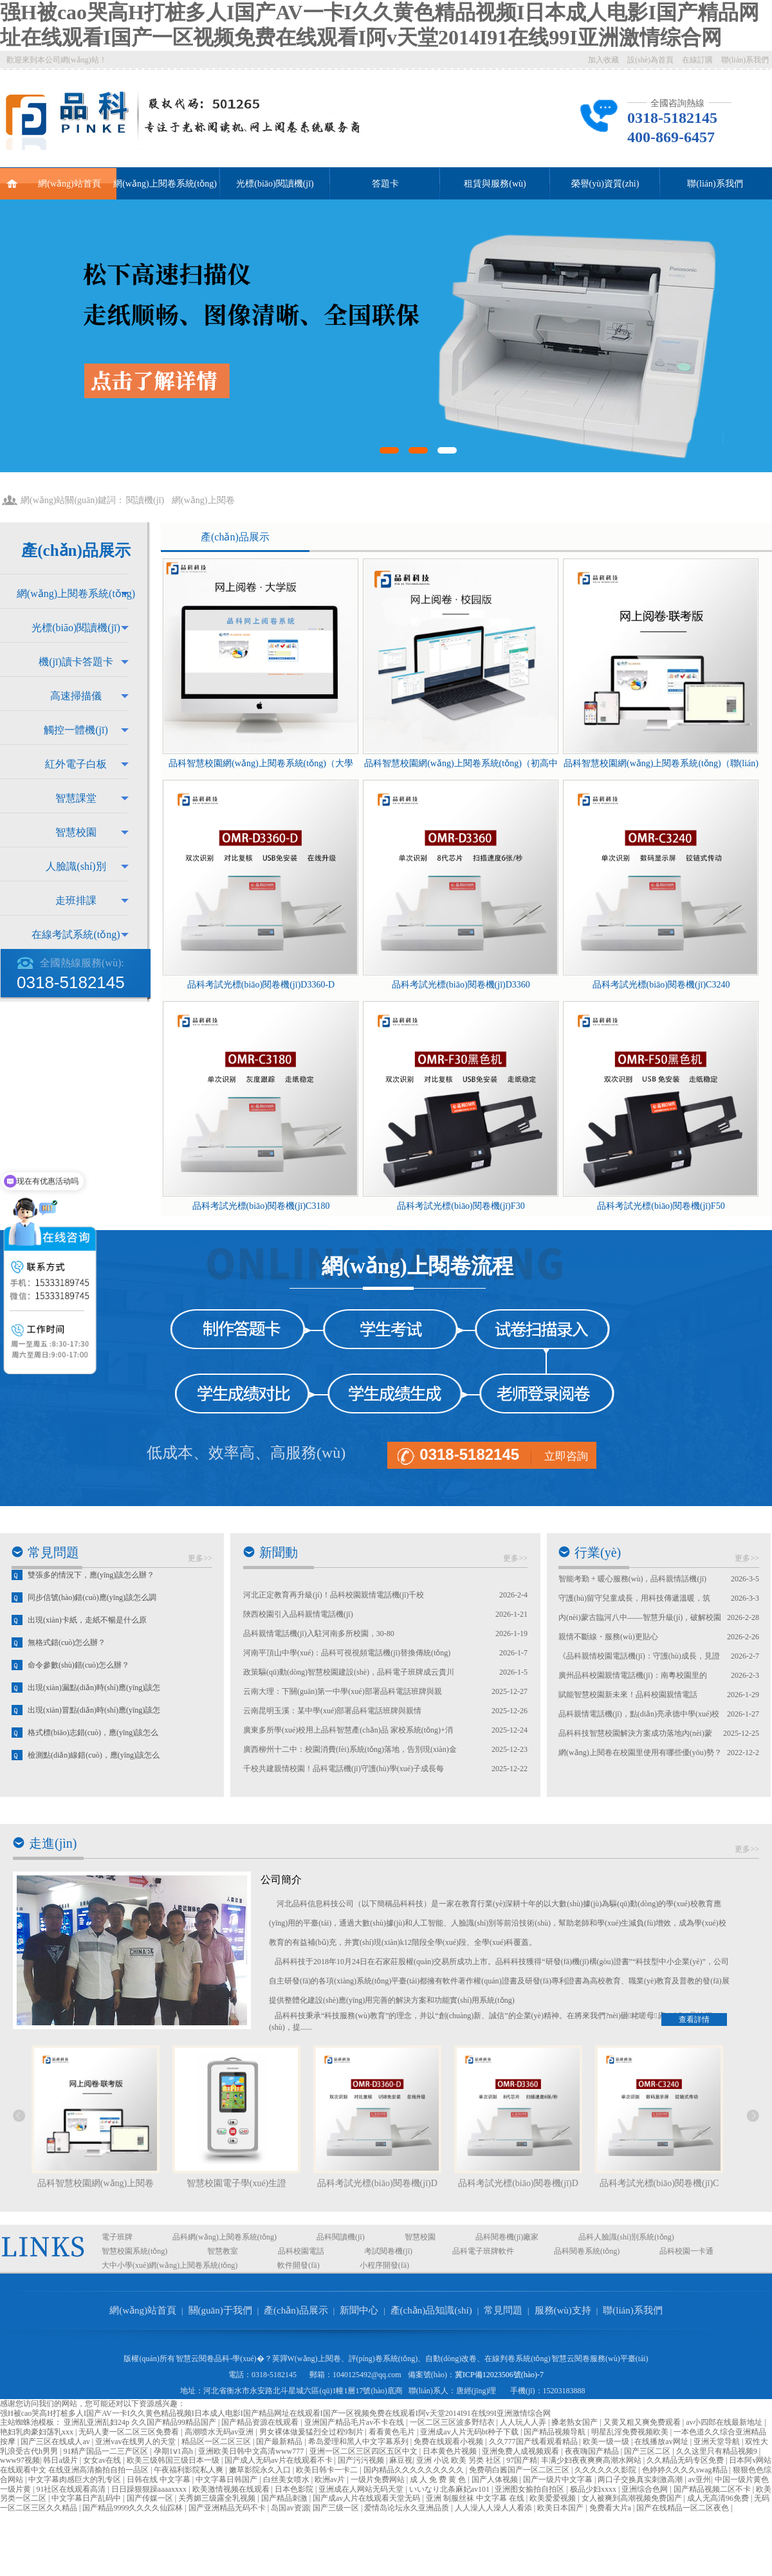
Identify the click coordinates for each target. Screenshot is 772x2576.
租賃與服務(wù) (495, 184)
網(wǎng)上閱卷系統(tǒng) (165, 184)
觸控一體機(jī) (76, 729)
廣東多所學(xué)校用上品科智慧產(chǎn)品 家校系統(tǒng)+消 (348, 1729)
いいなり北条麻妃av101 (450, 2489)
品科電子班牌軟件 (483, 2251)
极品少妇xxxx (594, 2489)
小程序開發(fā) (384, 2265)
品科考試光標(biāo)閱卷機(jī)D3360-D (261, 984)
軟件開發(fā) (298, 2265)
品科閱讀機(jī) (341, 2236)
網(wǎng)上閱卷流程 (417, 1266)
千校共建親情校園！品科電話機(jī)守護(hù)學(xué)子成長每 (343, 1768)
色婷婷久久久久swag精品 (686, 2469)
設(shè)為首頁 (650, 59)
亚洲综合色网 (645, 2489)
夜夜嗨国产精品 (593, 2451)
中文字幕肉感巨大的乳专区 (75, 2479)
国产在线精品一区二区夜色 (683, 2507)
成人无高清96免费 (719, 2498)
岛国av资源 (290, 2507)
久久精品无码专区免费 (686, 2460)
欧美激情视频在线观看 (231, 2489)
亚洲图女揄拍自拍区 (530, 2489)
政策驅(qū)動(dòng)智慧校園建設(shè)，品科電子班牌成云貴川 (348, 1672)
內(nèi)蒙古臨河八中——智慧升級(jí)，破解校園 (639, 1617)
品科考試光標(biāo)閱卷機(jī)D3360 (461, 984)
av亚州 (699, 2479)
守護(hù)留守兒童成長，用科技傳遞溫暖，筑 (634, 1598)
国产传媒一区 (151, 2498)
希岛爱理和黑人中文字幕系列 (359, 2441)
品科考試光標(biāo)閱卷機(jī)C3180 (261, 1206)
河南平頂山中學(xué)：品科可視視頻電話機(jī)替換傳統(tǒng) (346, 1652)
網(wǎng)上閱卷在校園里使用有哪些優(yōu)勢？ (640, 1752)
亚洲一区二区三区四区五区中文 (364, 2451)
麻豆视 (400, 2460)
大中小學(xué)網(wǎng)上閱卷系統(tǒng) (169, 2265)
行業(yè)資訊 (597, 1565)
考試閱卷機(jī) (388, 2251)
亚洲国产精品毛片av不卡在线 (355, 2422)
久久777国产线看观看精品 (534, 2441)
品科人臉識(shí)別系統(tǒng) (626, 2236)
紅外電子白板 (76, 764)
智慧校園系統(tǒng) (134, 2251)
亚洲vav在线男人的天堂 (136, 2441)
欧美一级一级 (607, 2441)
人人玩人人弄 (524, 2422)
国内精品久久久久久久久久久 (414, 2469)
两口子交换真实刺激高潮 (641, 2479)
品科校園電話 (301, 2251)
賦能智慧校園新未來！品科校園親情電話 (627, 1694)
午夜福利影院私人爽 (189, 2469)
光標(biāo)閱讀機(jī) (275, 184)
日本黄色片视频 (451, 2451)
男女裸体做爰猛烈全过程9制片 (312, 2431)
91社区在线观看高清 (71, 2489)
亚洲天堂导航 (718, 2441)
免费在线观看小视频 (449, 2441)
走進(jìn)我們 (53, 1856)
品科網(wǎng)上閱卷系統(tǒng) (224, 2236)
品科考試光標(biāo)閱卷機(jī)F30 (460, 1206)
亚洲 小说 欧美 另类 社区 (459, 2460)
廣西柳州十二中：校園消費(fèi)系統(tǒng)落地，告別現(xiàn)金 (350, 1749)
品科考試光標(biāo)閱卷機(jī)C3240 (661, 984)
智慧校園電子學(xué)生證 (237, 2183)
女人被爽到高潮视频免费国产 (633, 2498)
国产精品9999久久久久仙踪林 (133, 2507)
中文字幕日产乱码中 (87, 2498)
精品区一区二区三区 (217, 2441)
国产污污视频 (362, 2460)
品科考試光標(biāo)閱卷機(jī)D (377, 2183)
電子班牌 (117, 2236)
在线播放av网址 (662, 2441)
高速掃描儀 (76, 695)
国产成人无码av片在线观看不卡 (279, 2460)
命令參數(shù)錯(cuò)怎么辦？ (78, 1676)
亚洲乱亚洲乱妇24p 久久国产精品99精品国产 (141, 2422)
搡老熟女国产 (575, 2422)
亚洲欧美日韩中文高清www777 (252, 2451)
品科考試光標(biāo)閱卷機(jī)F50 (660, 1206)
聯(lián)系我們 (745, 59)
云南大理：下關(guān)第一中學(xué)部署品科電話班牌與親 (342, 1691)
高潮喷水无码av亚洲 (220, 2431)
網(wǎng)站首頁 (53, 178)
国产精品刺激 (285, 2498)
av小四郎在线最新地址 (725, 2422)
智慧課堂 (75, 798)
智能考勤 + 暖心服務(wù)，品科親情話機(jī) (632, 1578)
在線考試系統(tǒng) (76, 934)
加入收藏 (603, 59)
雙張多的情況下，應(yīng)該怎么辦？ (91, 1586)
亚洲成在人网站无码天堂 (361, 2489)
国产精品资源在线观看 (260, 2422)
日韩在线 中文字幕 (159, 2479)
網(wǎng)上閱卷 (203, 500)
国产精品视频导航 (555, 2431)
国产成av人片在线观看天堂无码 (367, 2498)
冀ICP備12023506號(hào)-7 (499, 2374)
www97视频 (20, 2460)
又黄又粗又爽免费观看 (643, 2422)
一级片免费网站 (379, 2479)
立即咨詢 (566, 1456)
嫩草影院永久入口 (261, 2469)
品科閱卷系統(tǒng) (587, 2251)
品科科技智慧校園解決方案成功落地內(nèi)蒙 (635, 1733)
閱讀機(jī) (145, 500)
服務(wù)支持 (563, 2310)
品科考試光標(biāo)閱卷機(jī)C (659, 2183)
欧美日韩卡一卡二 (328, 2469)
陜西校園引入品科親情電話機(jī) (298, 1614)
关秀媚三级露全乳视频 (217, 2498)
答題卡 (385, 184)
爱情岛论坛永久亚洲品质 (407, 2507)
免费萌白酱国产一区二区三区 (520, 2469)
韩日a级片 (61, 2460)
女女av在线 (103, 2460)
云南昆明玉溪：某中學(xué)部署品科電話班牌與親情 (332, 1710)
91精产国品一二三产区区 (106, 2451)
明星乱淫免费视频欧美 (630, 2431)
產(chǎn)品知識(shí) (431, 2310)
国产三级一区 (337, 2507)
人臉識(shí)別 (76, 866)
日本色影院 (295, 2489)
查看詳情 (694, 2019)
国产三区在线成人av (56, 2441)
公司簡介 (281, 1879)
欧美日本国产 (561, 2507)
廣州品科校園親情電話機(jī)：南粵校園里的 (632, 1675)
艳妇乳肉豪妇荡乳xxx (37, 2431)
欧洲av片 (331, 2479)
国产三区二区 (648, 2451)
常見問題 (53, 1552)
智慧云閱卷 (195, 2358)
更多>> (200, 1558)
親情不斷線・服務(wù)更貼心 (608, 1636)
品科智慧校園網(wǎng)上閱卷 (95, 2183)
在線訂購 (697, 59)
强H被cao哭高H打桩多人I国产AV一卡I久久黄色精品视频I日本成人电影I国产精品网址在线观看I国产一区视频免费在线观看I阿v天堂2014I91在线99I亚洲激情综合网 (275, 2413)
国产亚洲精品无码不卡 (228, 2507)
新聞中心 (359, 2310)
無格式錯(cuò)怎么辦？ (67, 1654)
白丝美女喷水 (287, 2479)
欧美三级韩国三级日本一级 (174, 2460)
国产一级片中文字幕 (558, 2479)
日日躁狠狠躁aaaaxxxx (149, 2489)
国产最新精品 (280, 2441)
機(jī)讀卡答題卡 (76, 661)
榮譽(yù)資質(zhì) (605, 184)
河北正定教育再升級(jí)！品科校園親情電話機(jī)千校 (333, 1594)
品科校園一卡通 (686, 2251)
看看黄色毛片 (393, 2431)
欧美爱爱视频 (553, 2498)
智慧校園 (75, 832)
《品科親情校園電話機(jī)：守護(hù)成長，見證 (639, 1656)
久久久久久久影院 (606, 2469)
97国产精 (521, 2460)
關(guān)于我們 (220, 2310)
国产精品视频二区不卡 (713, 2489)
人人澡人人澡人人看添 (494, 2507)
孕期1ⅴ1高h (174, 2451)
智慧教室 (222, 2251)
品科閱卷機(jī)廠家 (507, 2236)
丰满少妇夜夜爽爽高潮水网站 (592, 2460)
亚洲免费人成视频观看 (521, 2451)
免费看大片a (611, 2507)
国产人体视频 (496, 2479)
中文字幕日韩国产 (227, 2479)
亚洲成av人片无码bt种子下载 (470, 2431)
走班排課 (75, 900)
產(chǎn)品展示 (235, 536)
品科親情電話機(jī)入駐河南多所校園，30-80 (318, 1633)
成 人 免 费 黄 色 (439, 2479)
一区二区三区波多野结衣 (453, 2422)
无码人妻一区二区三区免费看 (129, 2431)
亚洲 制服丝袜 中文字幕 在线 (476, 2498)
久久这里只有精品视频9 (717, 2451)
